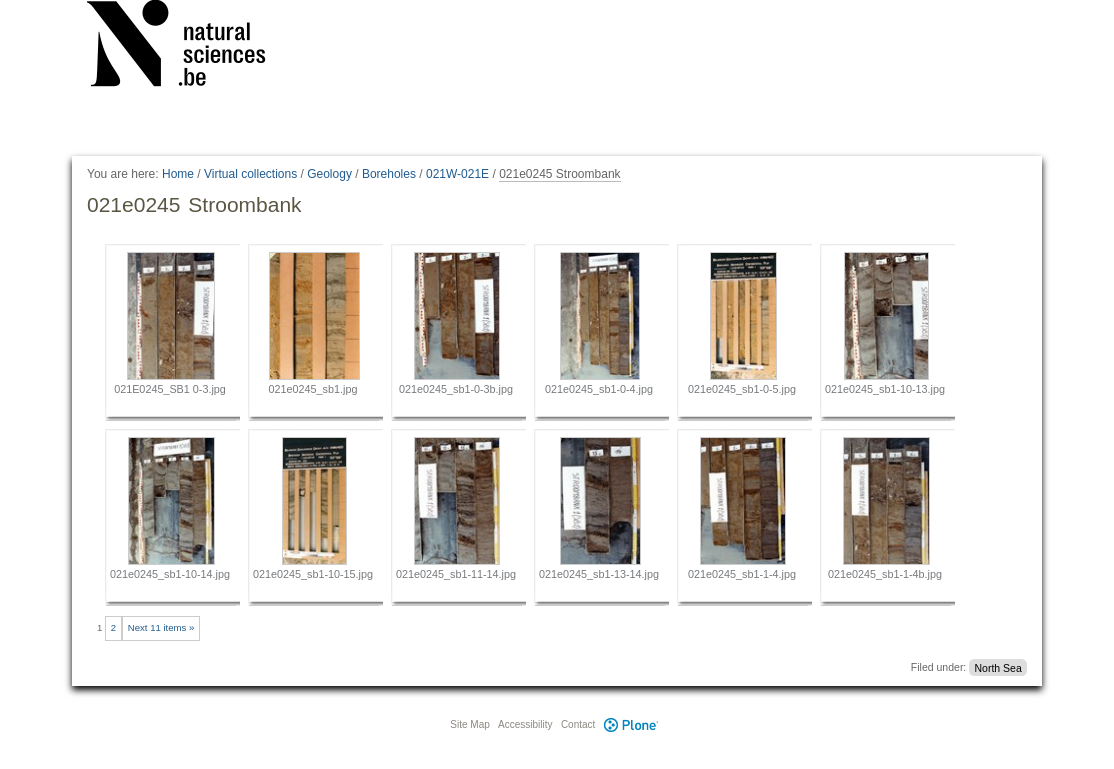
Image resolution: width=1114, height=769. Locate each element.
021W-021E (457, 174)
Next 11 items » (161, 627)
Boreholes (389, 174)
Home (178, 174)
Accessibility (525, 724)
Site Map (469, 724)
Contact (578, 724)
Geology (329, 174)
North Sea (997, 667)
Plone (631, 724)
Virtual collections (250, 174)
